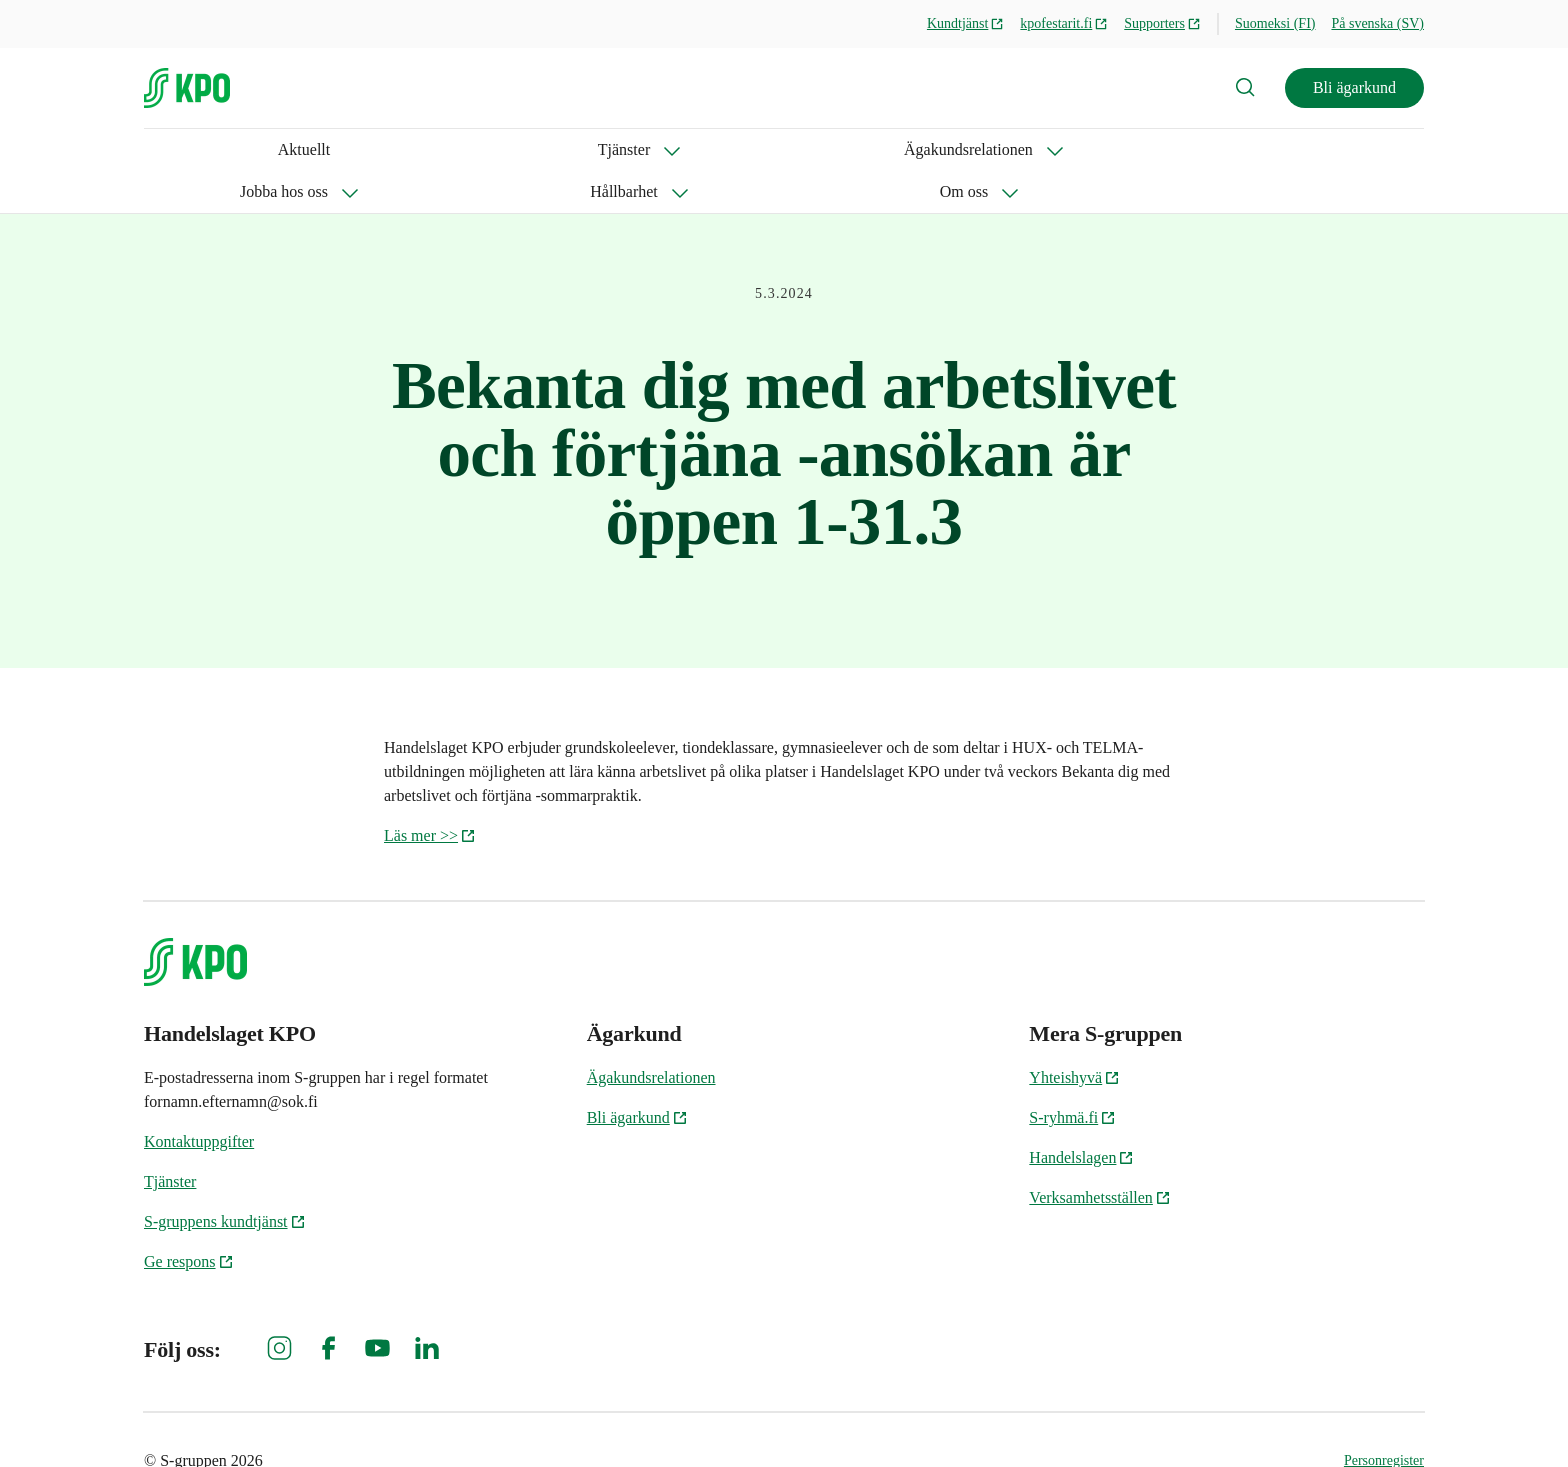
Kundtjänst (965, 23)
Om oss (817, 149)
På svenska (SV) (1377, 23)
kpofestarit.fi (1064, 23)
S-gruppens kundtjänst (225, 1179)
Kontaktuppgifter (199, 1099)
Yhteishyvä (1074, 1035)
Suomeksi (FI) (1275, 23)
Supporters (1162, 23)
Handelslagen (1081, 1115)
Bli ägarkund (1354, 87)
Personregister (1384, 1418)
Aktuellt (170, 149)
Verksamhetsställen (1100, 1155)
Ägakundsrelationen (393, 149)
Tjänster (242, 149)
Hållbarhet (700, 149)
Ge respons (189, 1219)
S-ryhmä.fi (1072, 1075)
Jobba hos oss (562, 149)
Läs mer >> (430, 793)
